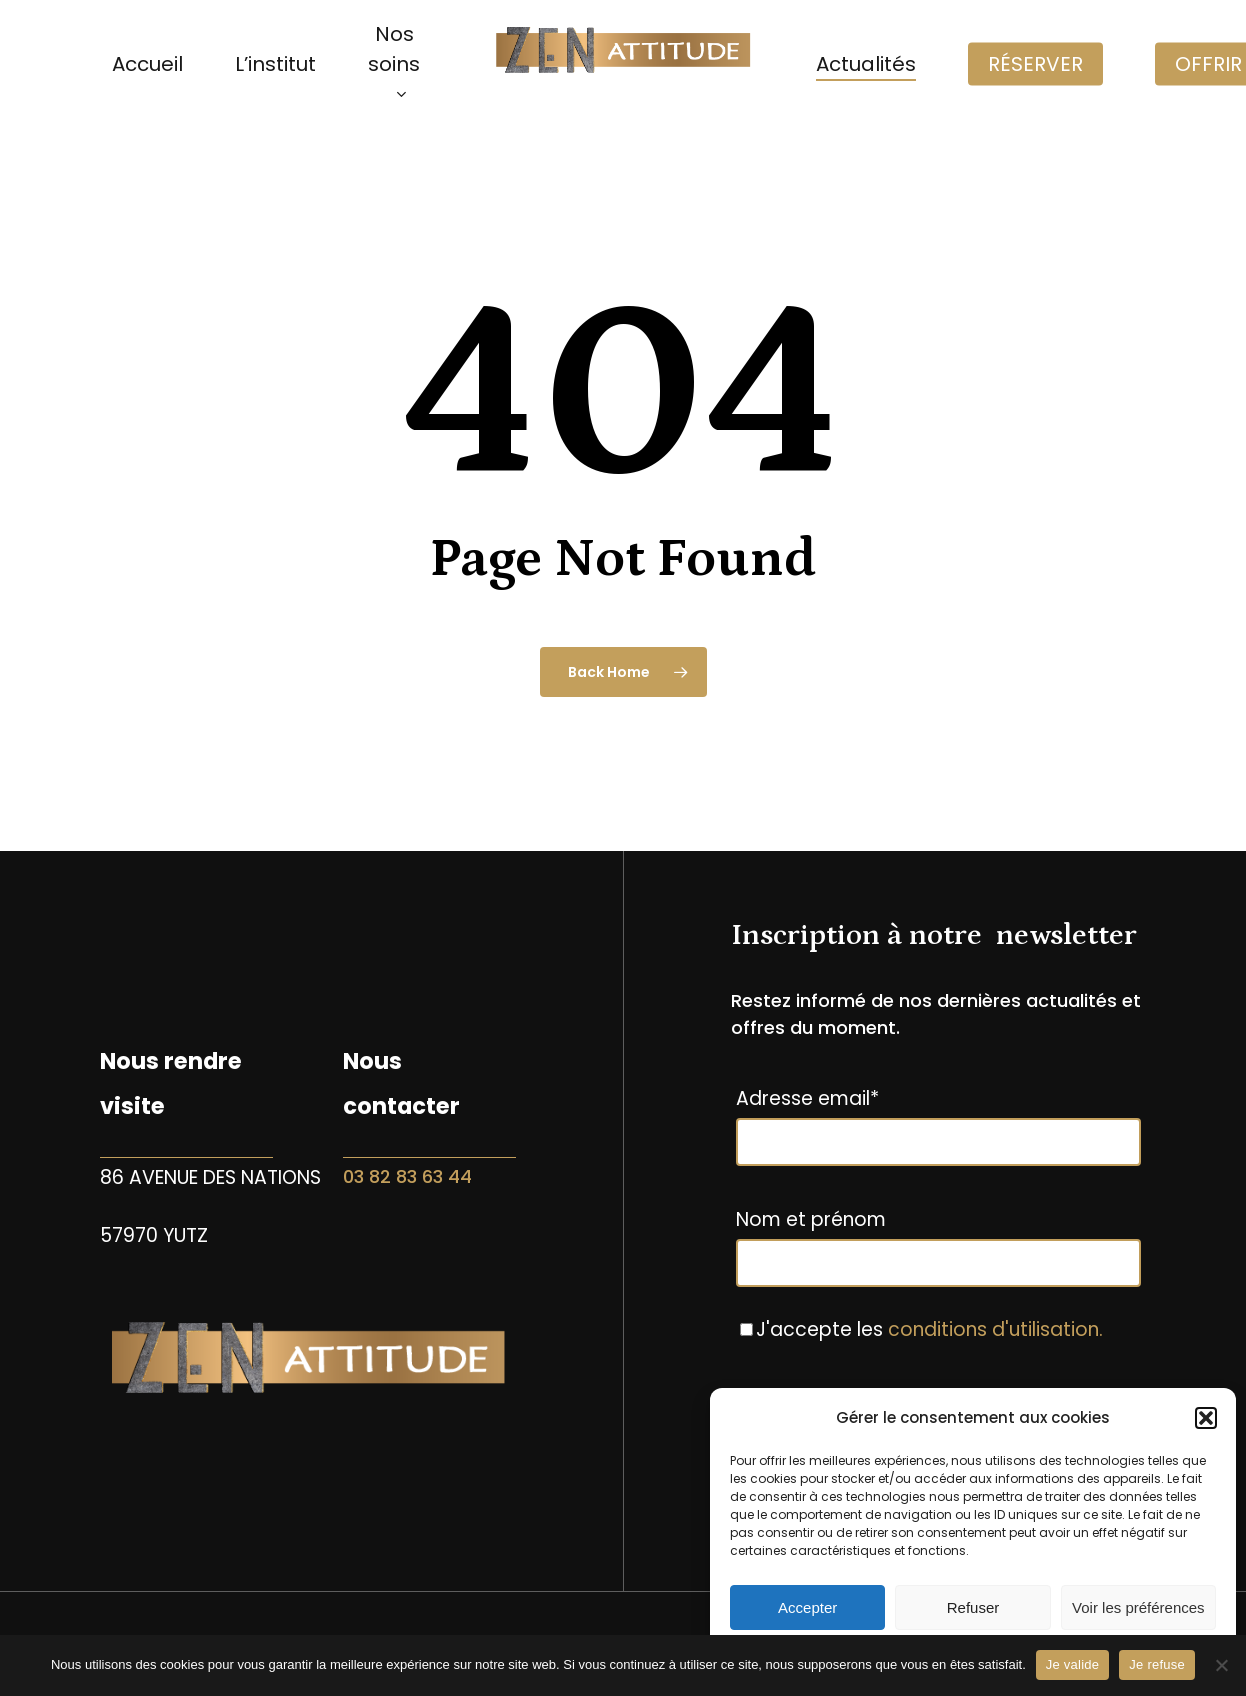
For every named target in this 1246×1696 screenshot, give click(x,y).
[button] (1206, 1418)
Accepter (807, 1607)
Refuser (973, 1607)
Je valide (1073, 1664)
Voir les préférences (1138, 1607)
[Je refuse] (1221, 1665)
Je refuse (1157, 1664)
